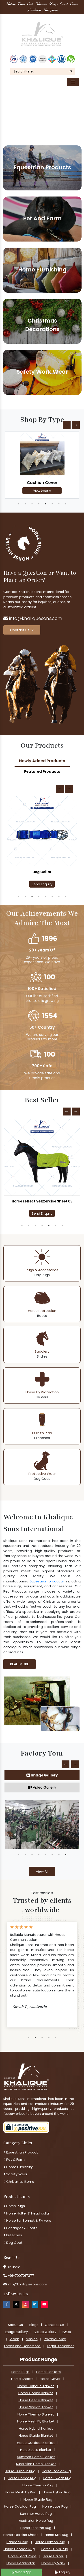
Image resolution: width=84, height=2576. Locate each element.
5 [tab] (45, 504)
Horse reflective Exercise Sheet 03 (42, 1201)
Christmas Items (18, 2181)
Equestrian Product (20, 2152)
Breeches (12, 2235)
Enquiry (62, 2572)
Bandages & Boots (20, 2228)
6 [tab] (52, 504)
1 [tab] (18, 504)
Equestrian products (47, 1581)
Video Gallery (42, 1787)
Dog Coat (42, 872)
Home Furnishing (18, 2167)
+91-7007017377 (21, 2275)
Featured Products (42, 771)
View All (42, 1871)
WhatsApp (21, 2572)
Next (76, 425)
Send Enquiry (42, 884)
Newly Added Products (42, 761)
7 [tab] (59, 504)
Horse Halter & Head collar (26, 2213)
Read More (19, 1664)
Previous (67, 425)
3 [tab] (32, 504)
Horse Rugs (14, 2205)
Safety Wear (15, 2174)
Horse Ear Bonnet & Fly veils (27, 2220)
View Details (42, 490)
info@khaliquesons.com (32, 618)
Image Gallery (42, 1775)
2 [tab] (25, 504)
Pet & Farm (14, 2159)
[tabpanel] (42, 465)
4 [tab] (39, 504)
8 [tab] (65, 504)
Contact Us (22, 630)
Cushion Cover (42, 482)
